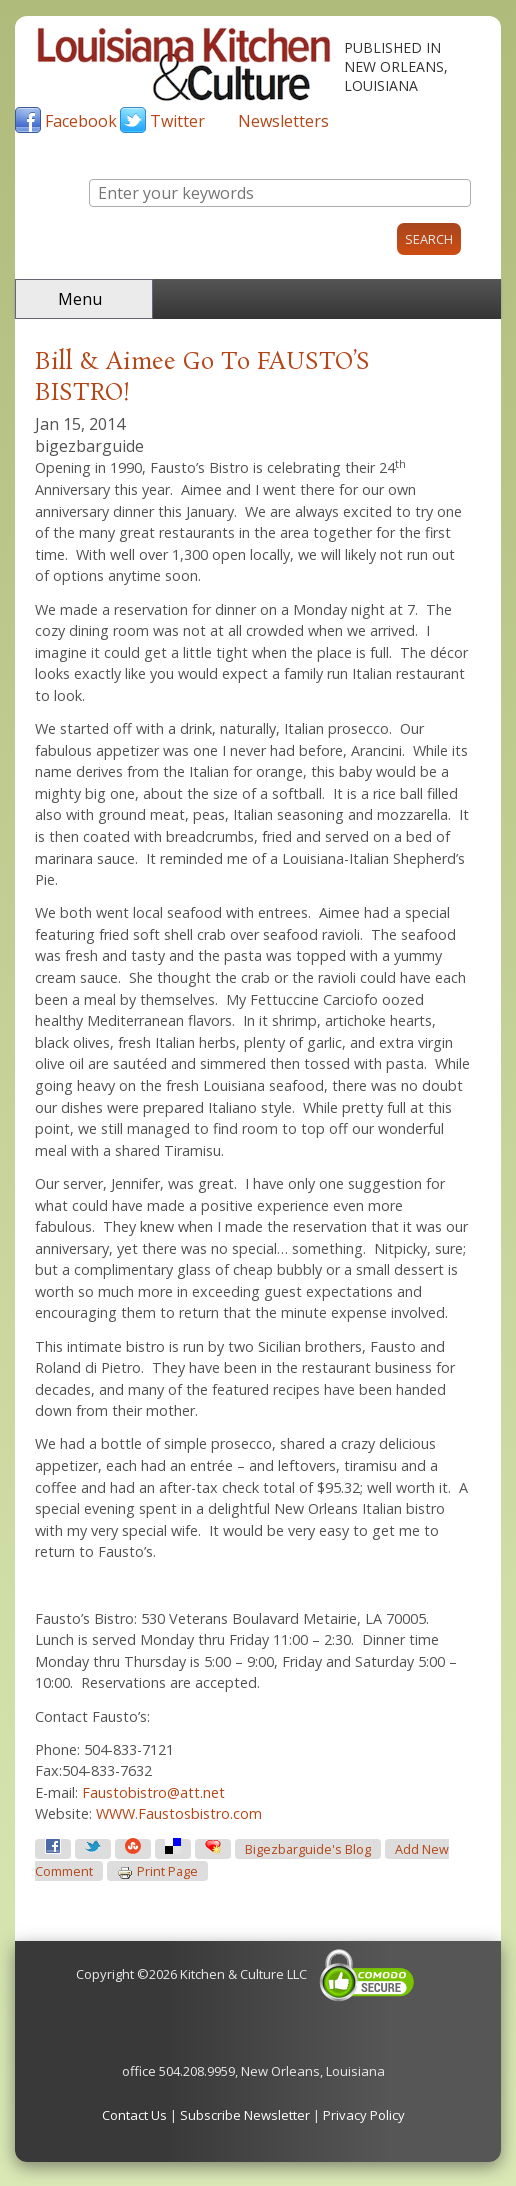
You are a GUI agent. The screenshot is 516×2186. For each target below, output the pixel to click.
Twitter (177, 121)
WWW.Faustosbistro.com (179, 1813)
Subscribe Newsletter (245, 2115)
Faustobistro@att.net (153, 1792)
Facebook (81, 121)
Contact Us (134, 2115)
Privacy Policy (364, 2115)
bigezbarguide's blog (308, 1849)
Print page (157, 1872)
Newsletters (283, 121)
